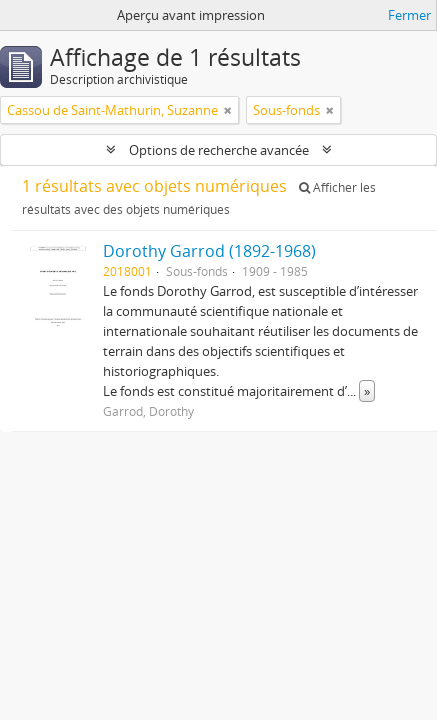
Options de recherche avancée (219, 150)
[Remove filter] (228, 110)
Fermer (409, 15)
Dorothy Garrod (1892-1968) (209, 251)
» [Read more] (367, 391)
